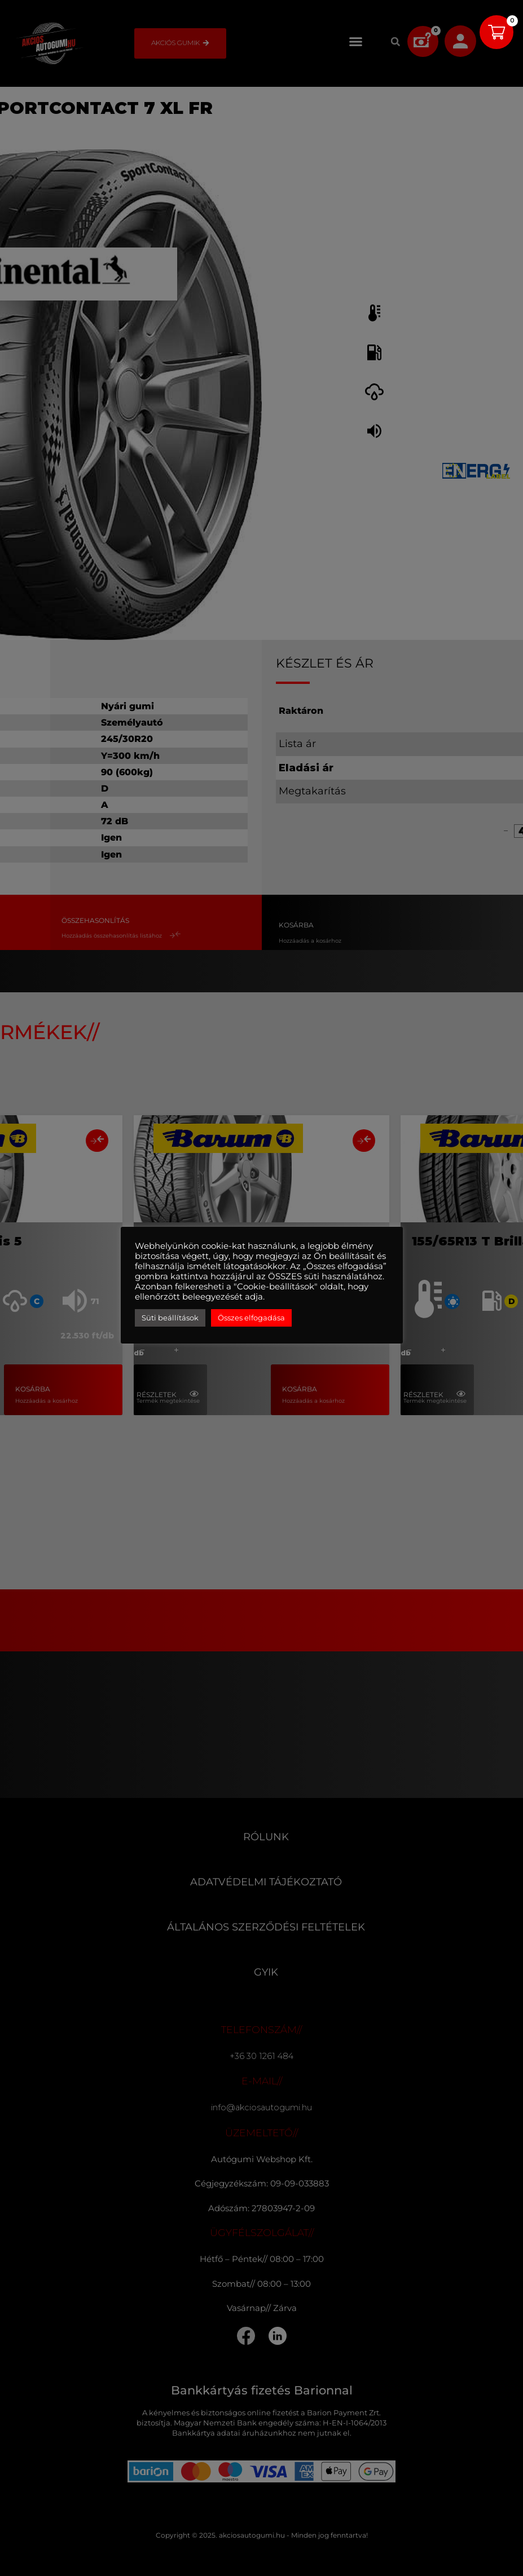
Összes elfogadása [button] (251, 1317)
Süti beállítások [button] (170, 1317)
